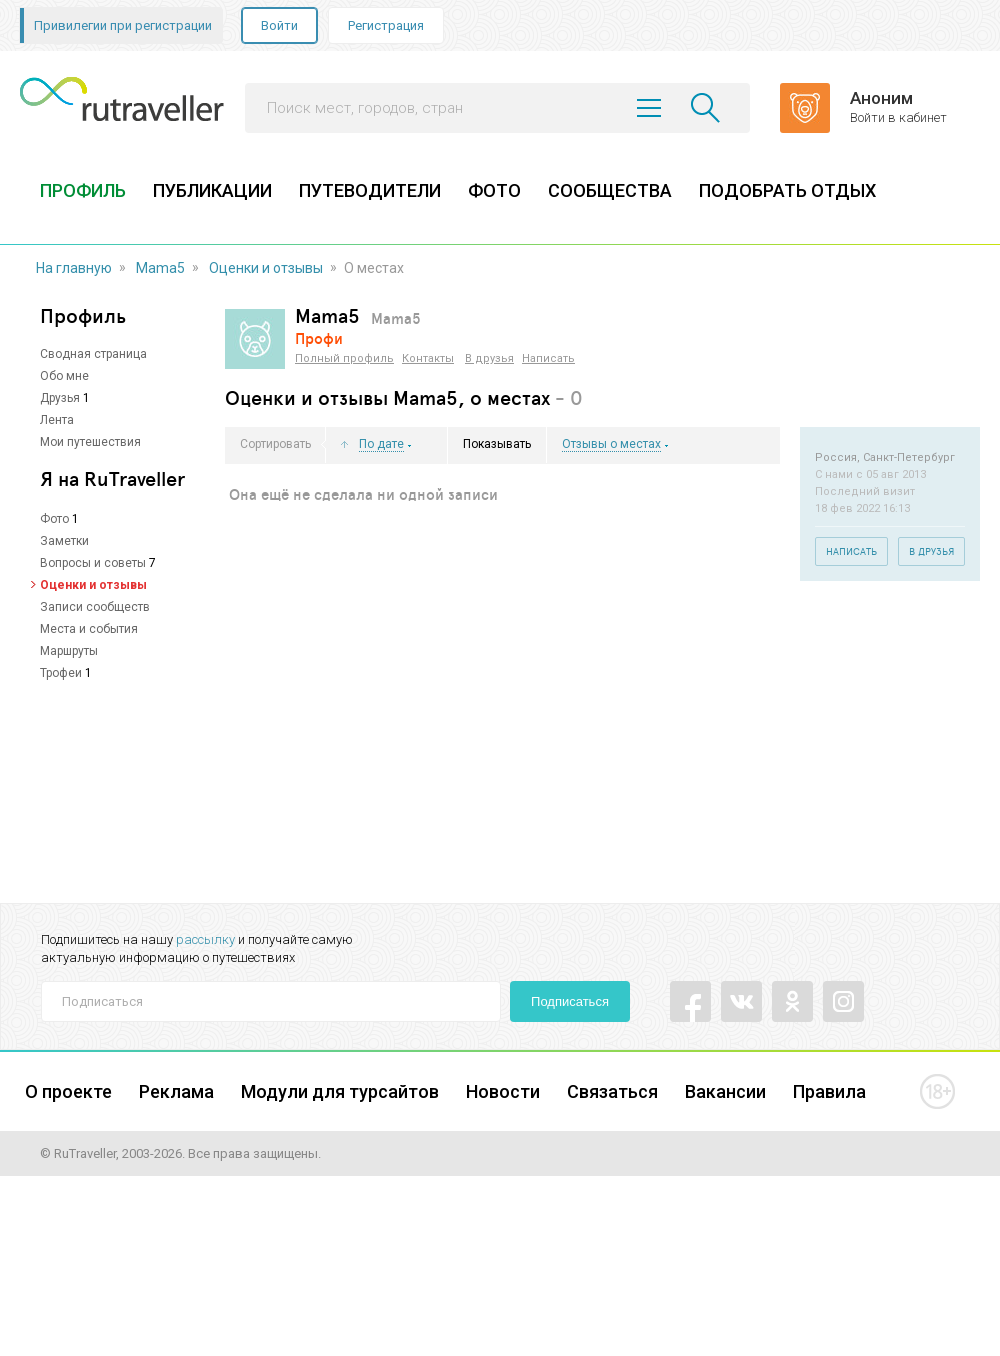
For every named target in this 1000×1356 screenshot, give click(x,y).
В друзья (489, 358)
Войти (279, 25)
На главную (74, 268)
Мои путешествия (90, 442)
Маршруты (69, 651)
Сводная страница (93, 354)
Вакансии (725, 1091)
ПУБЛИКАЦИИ (212, 190)
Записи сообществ (95, 607)
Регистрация (386, 25)
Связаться (612, 1091)
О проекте (68, 1091)
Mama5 (160, 268)
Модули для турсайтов (340, 1091)
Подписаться (570, 1001)
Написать (548, 358)
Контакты (428, 358)
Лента (57, 420)
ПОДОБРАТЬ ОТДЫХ (787, 190)
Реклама (176, 1091)
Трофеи (61, 673)
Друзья (60, 398)
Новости (503, 1091)
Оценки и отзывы (266, 268)
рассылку (205, 939)
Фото (54, 519)
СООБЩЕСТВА (610, 190)
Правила (829, 1091)
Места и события (89, 629)
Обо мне (64, 376)
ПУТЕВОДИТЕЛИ (370, 190)
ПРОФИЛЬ (83, 190)
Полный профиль (344, 358)
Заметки (64, 541)
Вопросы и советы (93, 563)
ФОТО (494, 190)
